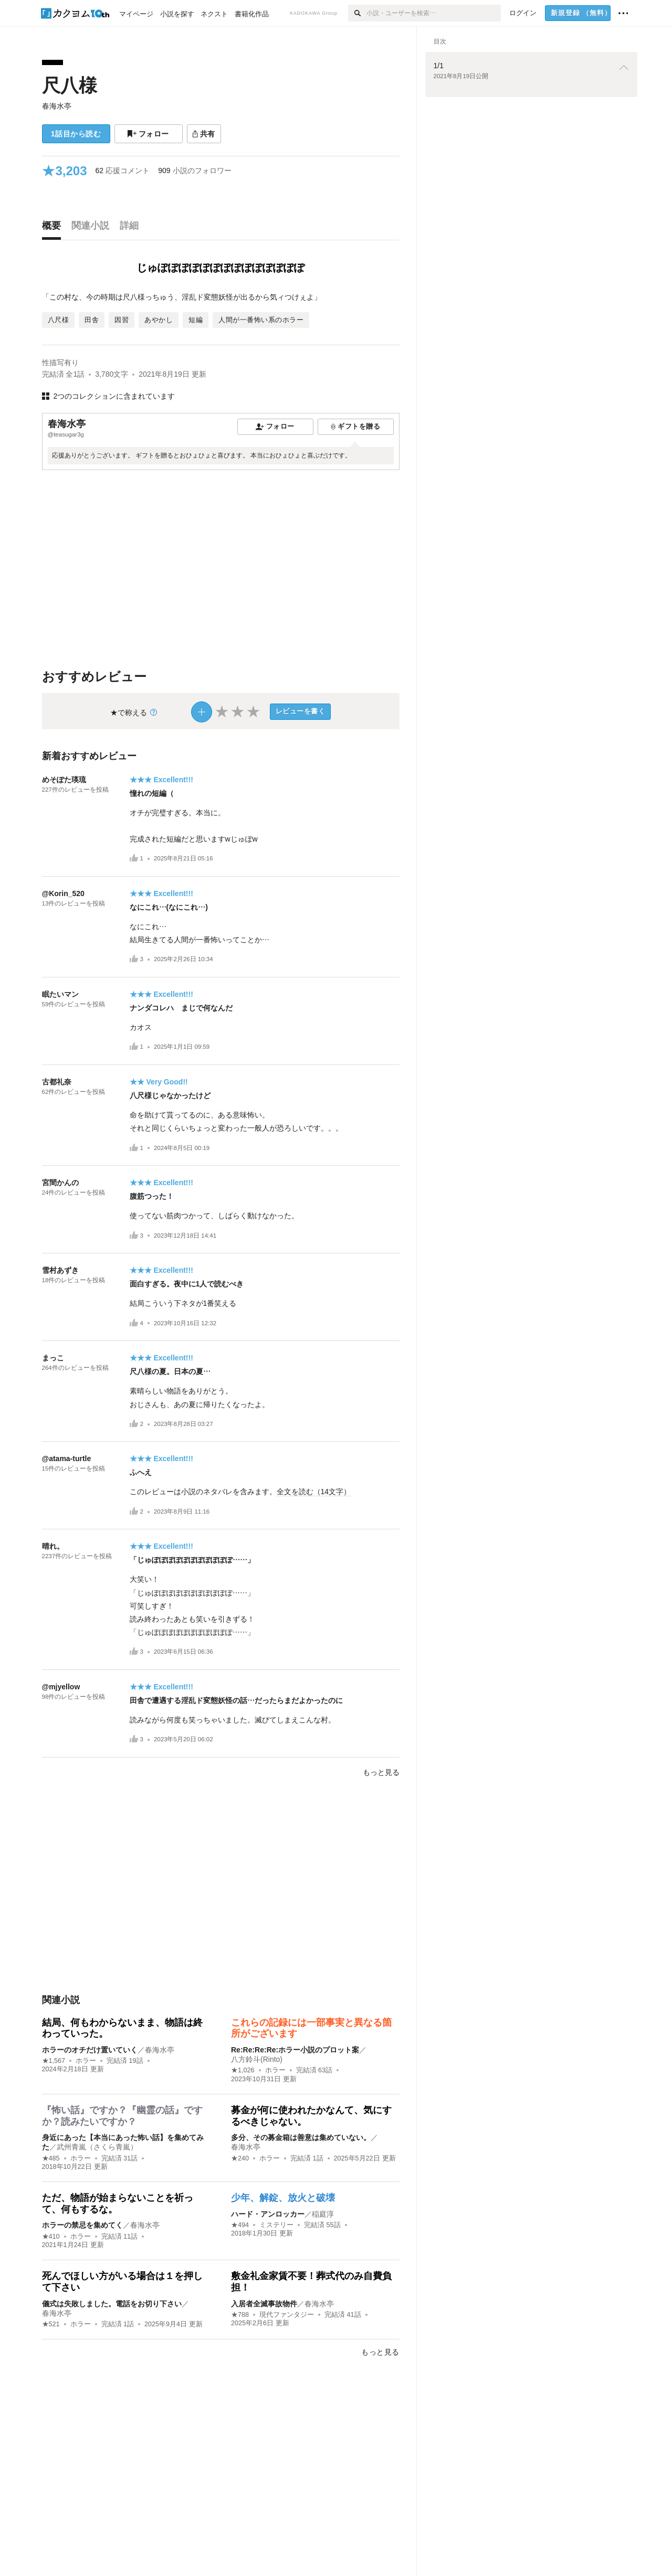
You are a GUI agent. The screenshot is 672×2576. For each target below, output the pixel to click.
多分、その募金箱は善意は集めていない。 (301, 2137)
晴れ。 (53, 1546)
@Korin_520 (63, 893)
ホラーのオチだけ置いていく (90, 2050)
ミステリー (276, 2225)
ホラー (86, 2060)
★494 (240, 2225)
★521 (51, 2324)
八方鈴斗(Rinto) (256, 2059)
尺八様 (69, 85)
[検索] (357, 13)
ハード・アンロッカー (267, 2214)
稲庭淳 (323, 2214)
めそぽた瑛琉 (64, 779)
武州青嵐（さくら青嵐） (97, 2147)
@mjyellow (61, 1687)
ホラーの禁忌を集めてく (82, 2225)
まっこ (53, 1358)
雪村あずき (60, 1270)
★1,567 (54, 2060)
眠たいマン (60, 994)
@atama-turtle (66, 1458)
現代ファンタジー (286, 2314)
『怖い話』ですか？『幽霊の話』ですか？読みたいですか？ (122, 2116)
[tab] (54, 228)
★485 (51, 2158)
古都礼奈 (56, 1082)
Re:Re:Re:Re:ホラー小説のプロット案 (295, 2050)
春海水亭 (56, 106)
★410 (51, 2236)
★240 (240, 2158)
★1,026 (243, 2070)
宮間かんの (60, 1182)
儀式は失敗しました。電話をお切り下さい (112, 2304)
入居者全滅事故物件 (264, 2304)
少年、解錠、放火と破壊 (283, 2197)
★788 (240, 2314)
